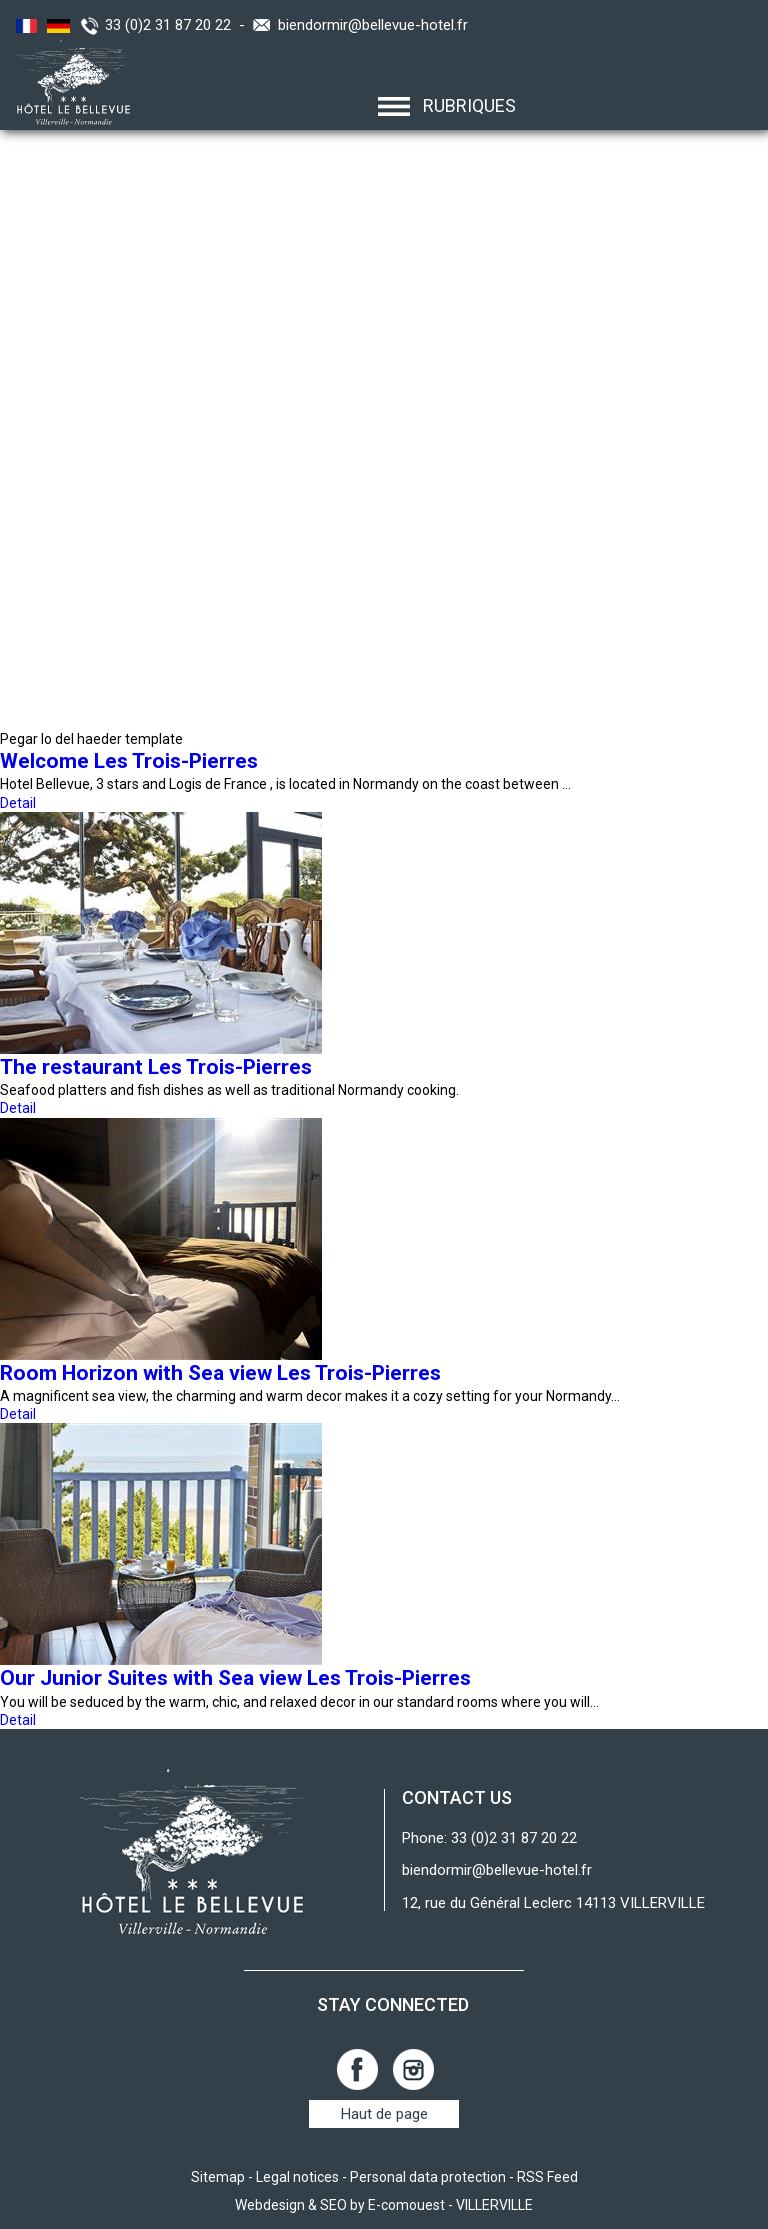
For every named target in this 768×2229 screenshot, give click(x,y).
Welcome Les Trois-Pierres (129, 761)
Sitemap (218, 2177)
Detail (18, 803)
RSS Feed (547, 2177)
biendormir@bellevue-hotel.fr (373, 25)
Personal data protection (428, 2177)
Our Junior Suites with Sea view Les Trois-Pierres (235, 1678)
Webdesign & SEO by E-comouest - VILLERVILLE (384, 2205)
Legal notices (297, 2177)
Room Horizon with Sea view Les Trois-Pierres (220, 1373)
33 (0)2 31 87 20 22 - (179, 25)
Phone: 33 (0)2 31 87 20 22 (489, 1838)
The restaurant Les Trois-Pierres (156, 1067)
